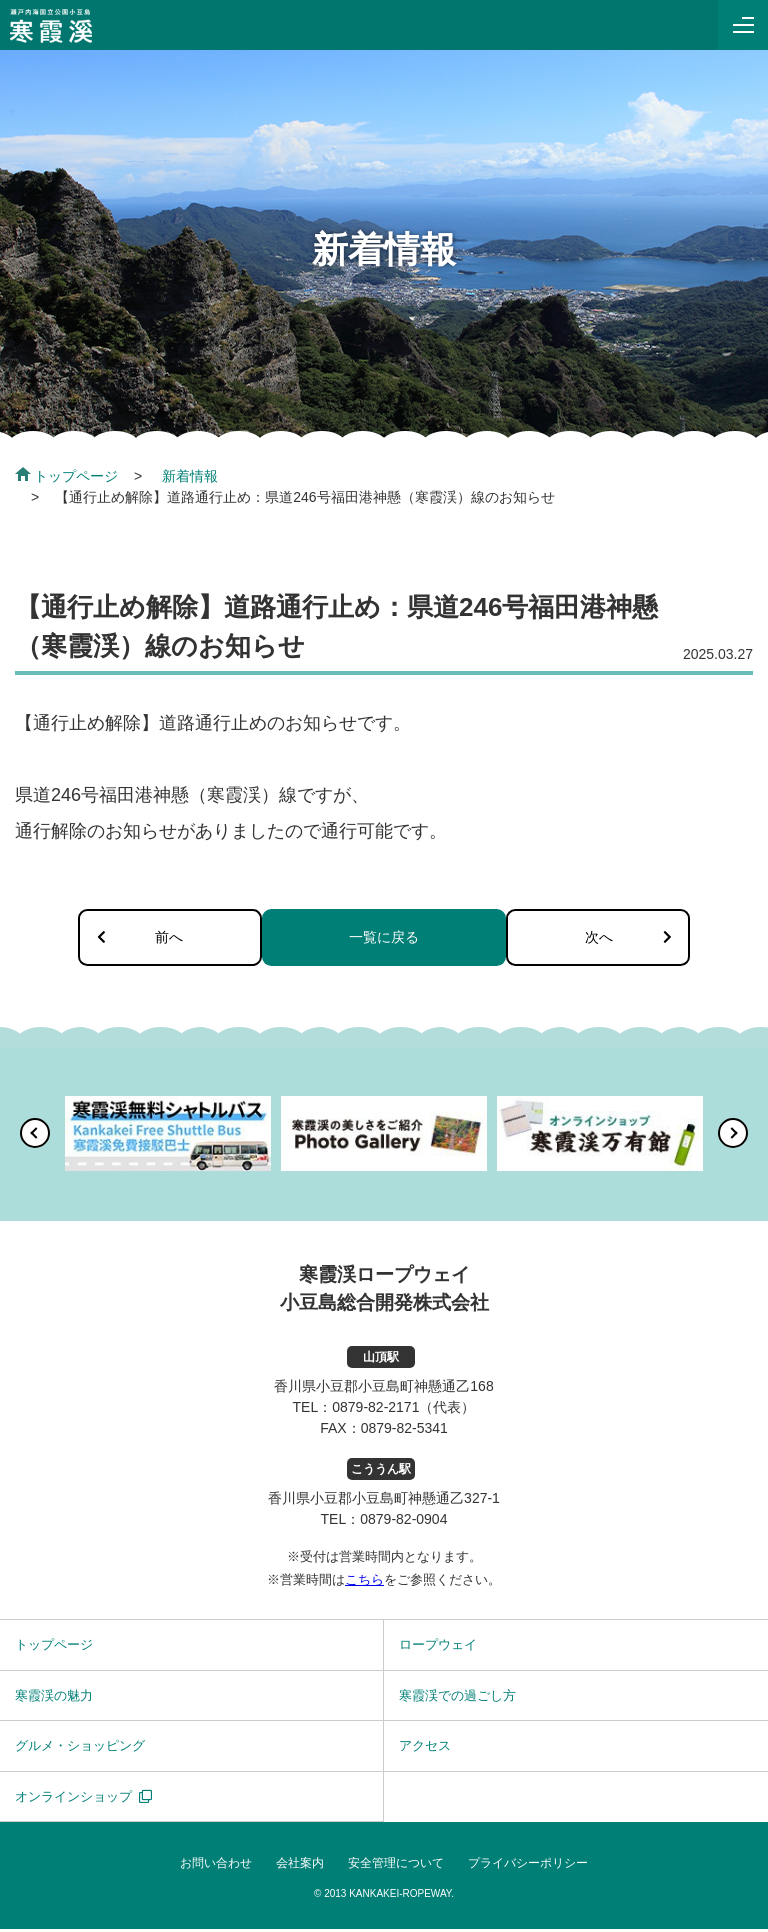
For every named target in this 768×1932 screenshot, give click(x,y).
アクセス (425, 1748)
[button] (35, 1136)
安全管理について (396, 1866)
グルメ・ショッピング (80, 1748)
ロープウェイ (438, 1647)
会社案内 (300, 1866)
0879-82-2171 (375, 1410)
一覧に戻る (384, 938)
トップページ (66, 476)
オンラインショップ (73, 1798)
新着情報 (190, 476)
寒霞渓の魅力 (54, 1697)
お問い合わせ (216, 1866)
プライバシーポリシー (528, 1866)
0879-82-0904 (403, 1522)
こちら (364, 1581)
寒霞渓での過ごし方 (457, 1697)
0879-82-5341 (404, 1431)
